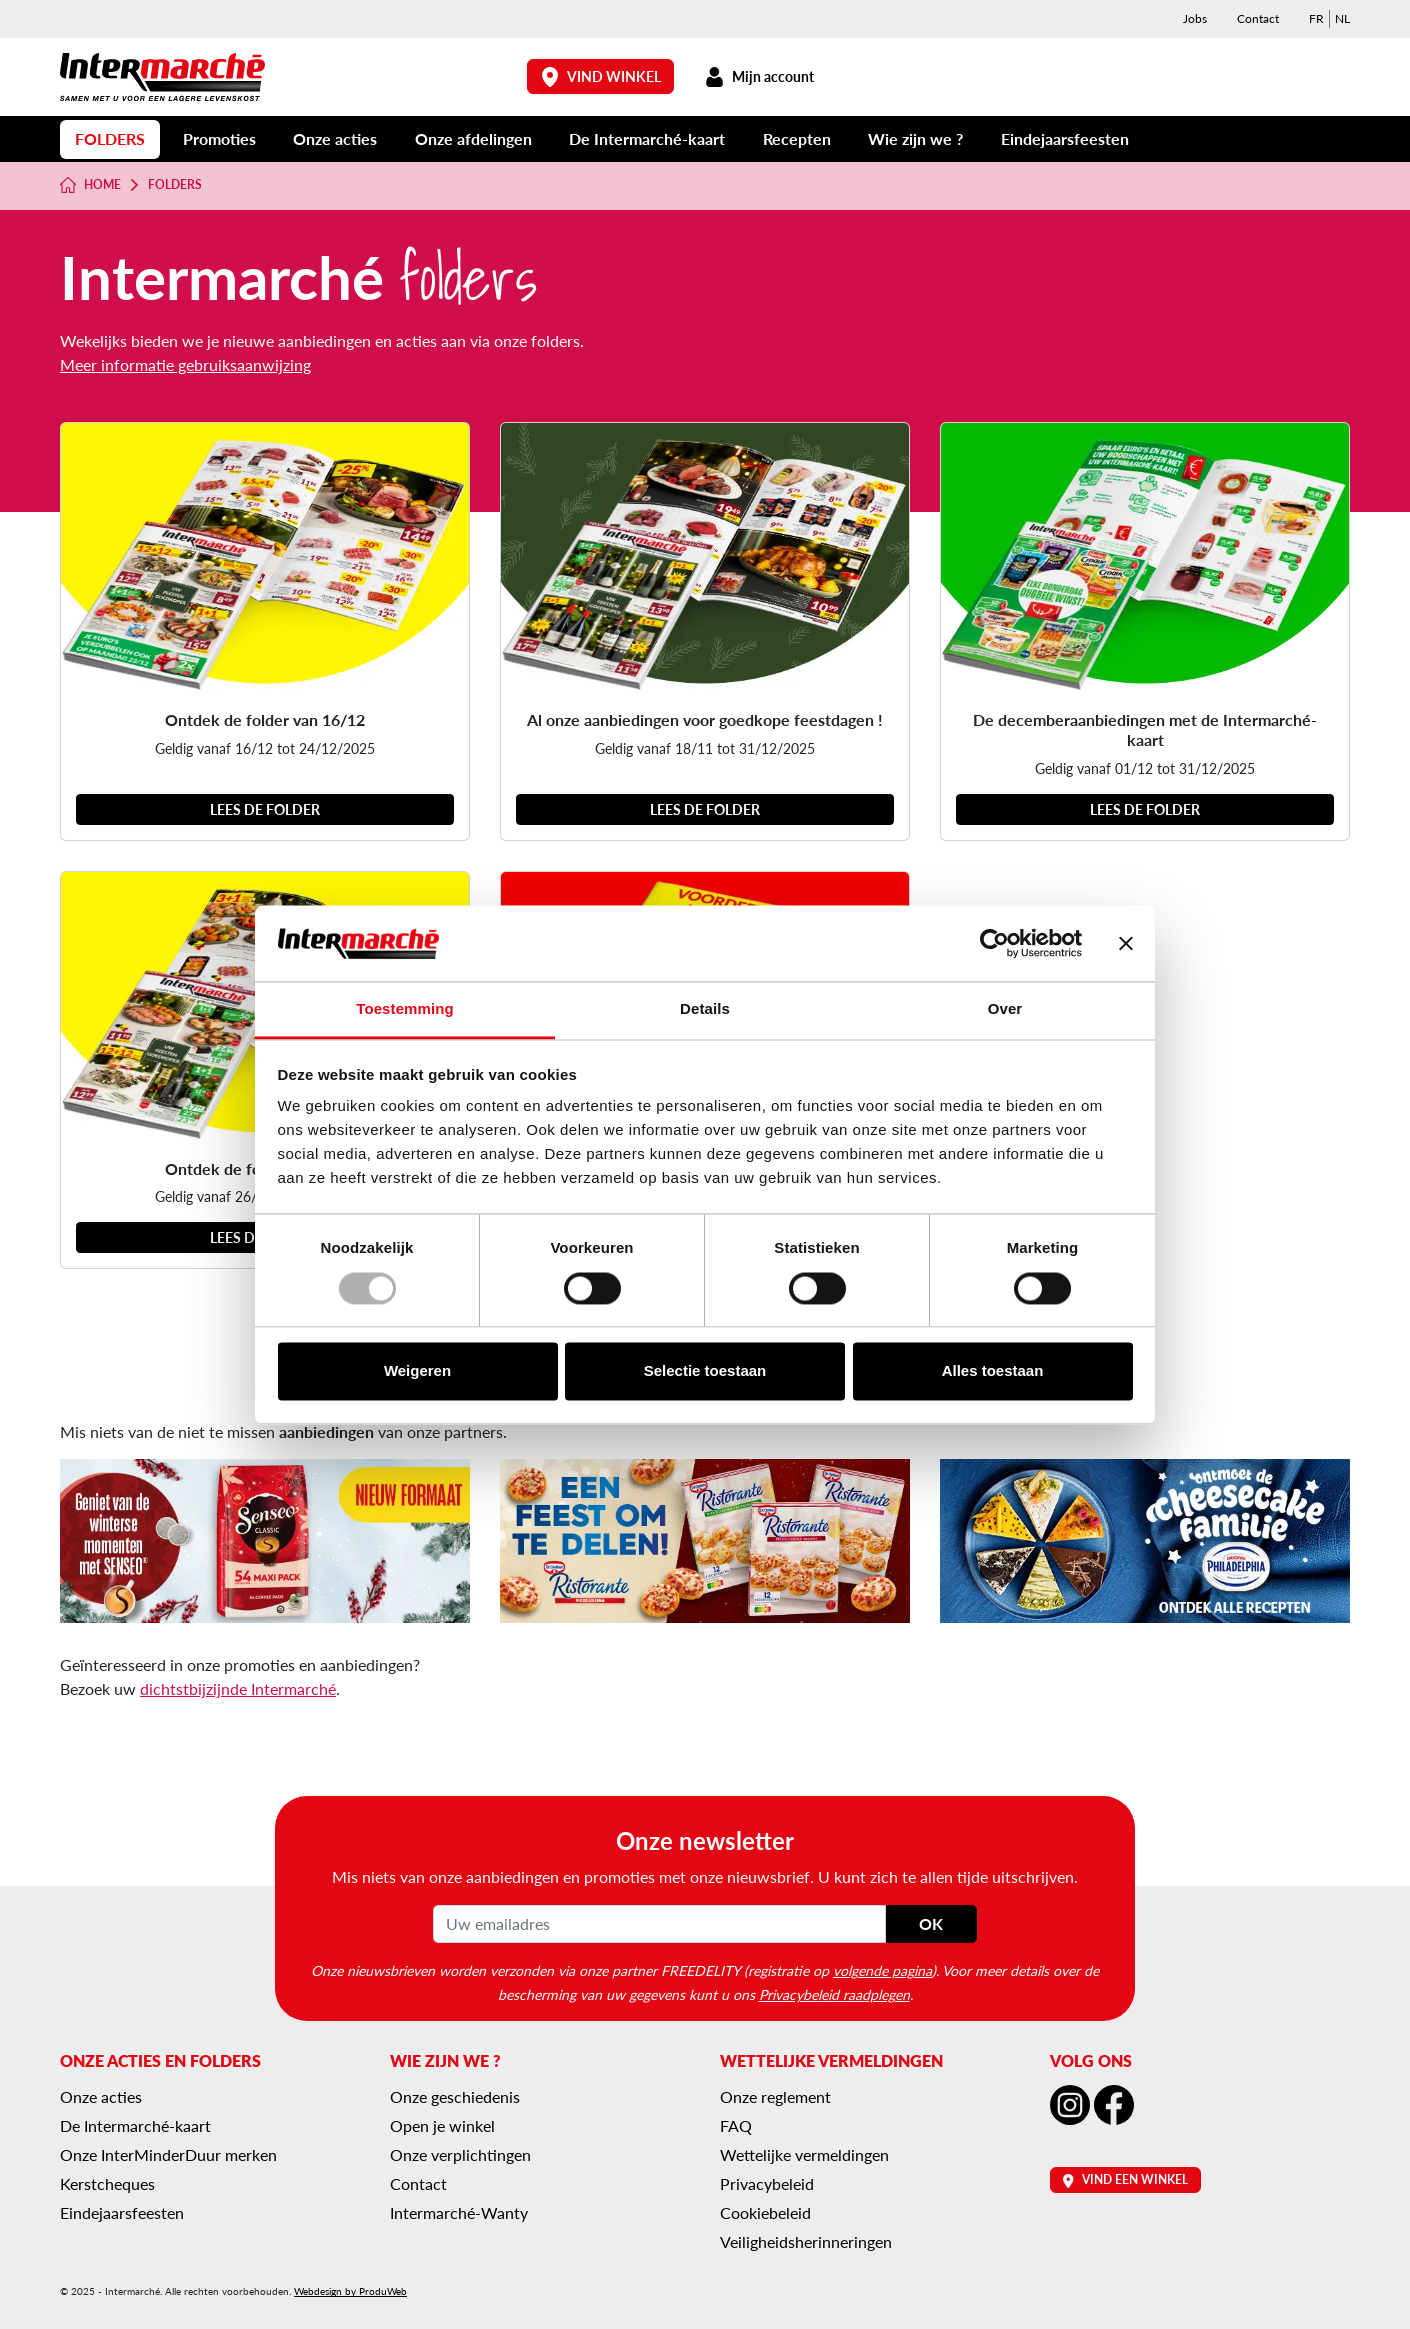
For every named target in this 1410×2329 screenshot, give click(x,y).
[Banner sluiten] (1126, 943)
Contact (1258, 18)
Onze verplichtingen (460, 2154)
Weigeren (417, 1371)
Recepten (797, 138)
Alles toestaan (993, 1371)
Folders (110, 138)
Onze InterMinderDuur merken (168, 2154)
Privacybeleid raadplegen (834, 1994)
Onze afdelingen (473, 138)
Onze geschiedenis (455, 2096)
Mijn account (759, 76)
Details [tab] (705, 1009)
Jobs (1195, 18)
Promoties (219, 138)
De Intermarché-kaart (647, 138)
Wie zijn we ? (915, 138)
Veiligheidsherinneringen (806, 2241)
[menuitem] (1316, 19)
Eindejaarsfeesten (1065, 138)
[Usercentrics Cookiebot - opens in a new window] (994, 943)
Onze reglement (775, 2096)
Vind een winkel (1125, 2179)
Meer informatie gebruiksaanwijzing (185, 364)
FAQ (736, 2125)
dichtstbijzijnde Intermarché (238, 1688)
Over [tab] (1005, 1009)
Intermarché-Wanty (459, 2212)
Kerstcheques (107, 2183)
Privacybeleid (767, 2183)
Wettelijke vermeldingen (804, 2154)
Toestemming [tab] (405, 1009)
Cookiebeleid (765, 2212)
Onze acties (335, 138)
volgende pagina (882, 1970)
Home (90, 185)
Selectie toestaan (705, 1371)
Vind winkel (601, 76)
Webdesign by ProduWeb (350, 2291)
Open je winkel (442, 2125)
